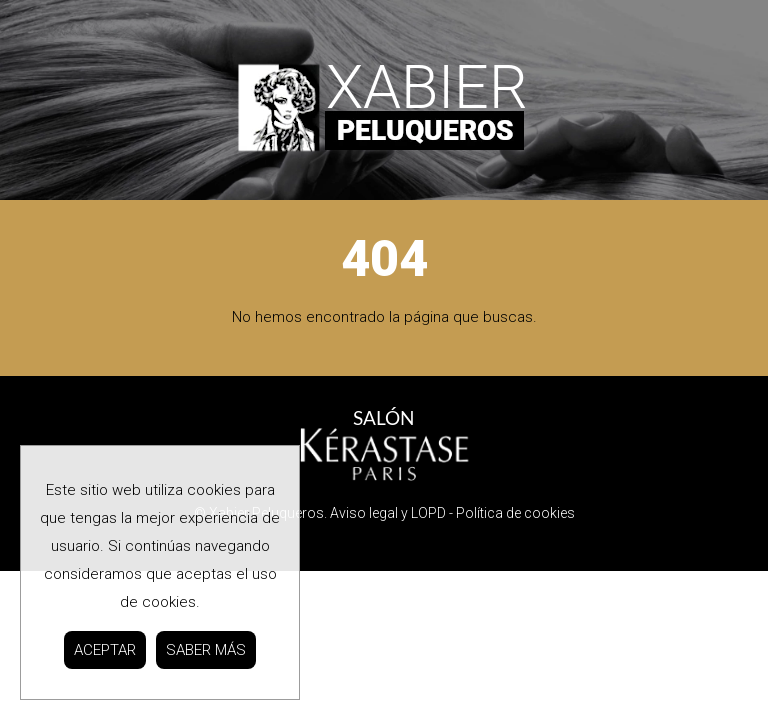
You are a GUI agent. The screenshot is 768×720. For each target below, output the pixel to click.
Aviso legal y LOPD (388, 513)
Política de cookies (515, 513)
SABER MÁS (206, 650)
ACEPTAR (105, 650)
